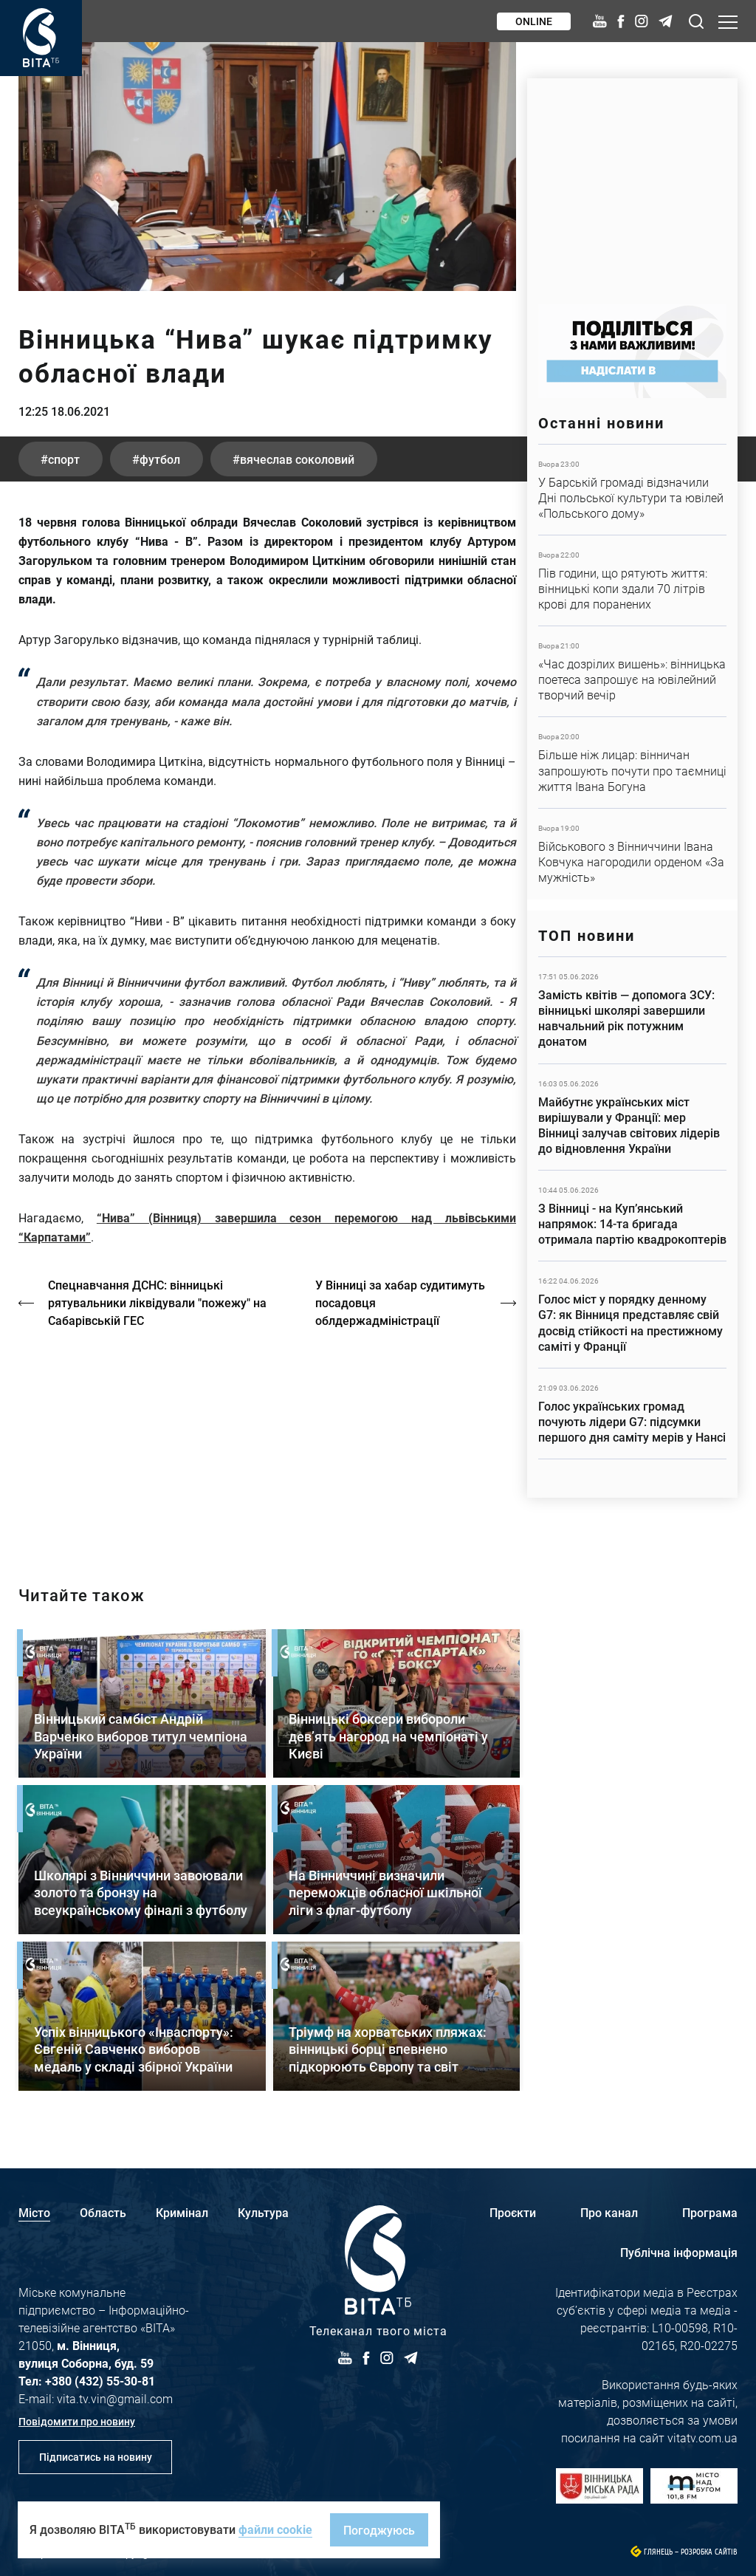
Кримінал (182, 2212)
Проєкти (512, 2212)
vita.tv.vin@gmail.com (115, 2398)
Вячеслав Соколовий (297, 459)
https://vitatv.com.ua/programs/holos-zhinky (267, 1444)
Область (103, 2212)
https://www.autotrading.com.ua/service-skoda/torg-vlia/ (632, 183)
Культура (263, 2212)
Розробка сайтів (709, 2552)
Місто (34, 2212)
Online (533, 21)
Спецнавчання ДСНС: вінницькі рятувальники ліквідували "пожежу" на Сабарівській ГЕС (157, 1302)
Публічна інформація (679, 2252)
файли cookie (275, 2529)
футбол (160, 459)
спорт (64, 459)
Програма (710, 2212)
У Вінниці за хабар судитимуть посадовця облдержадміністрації (400, 1302)
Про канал (609, 2212)
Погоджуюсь (379, 2530)
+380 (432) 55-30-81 (100, 2380)
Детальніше (632, 490)
